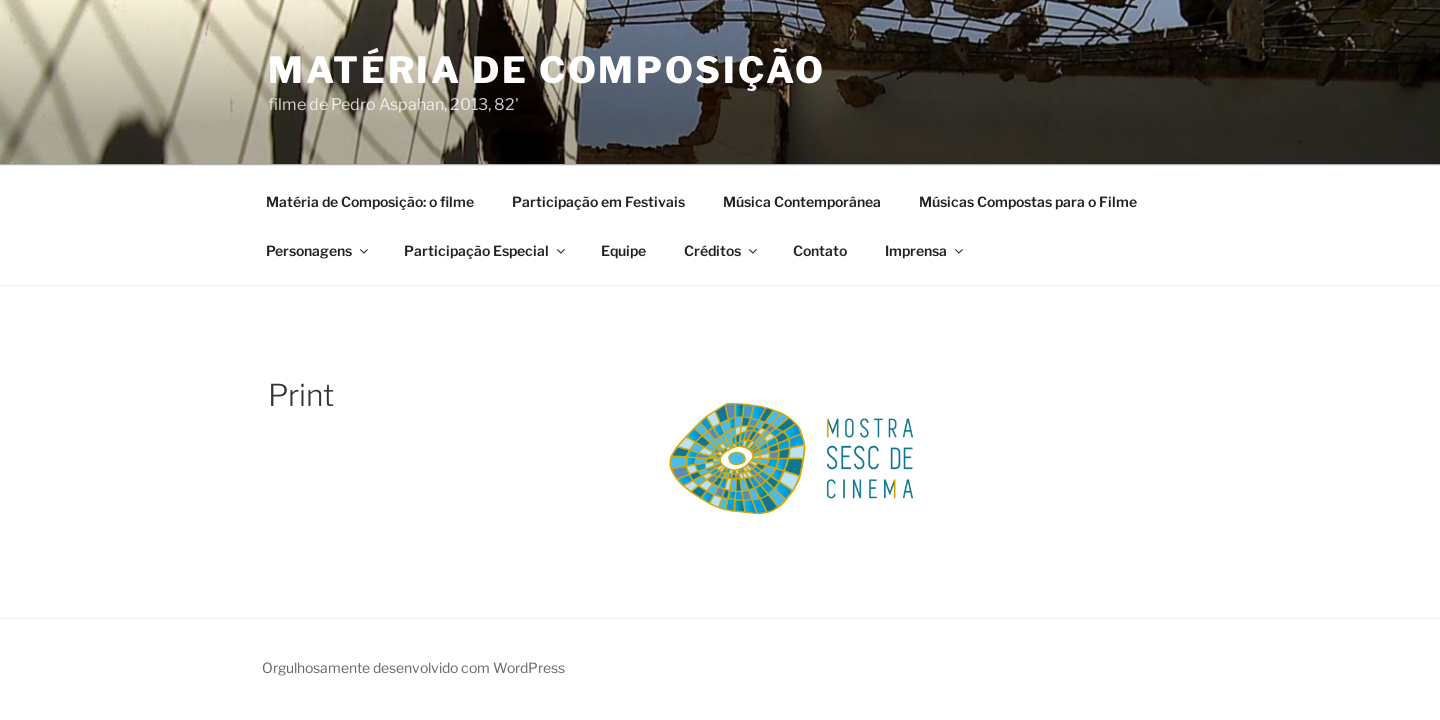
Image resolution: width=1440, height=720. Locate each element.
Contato (820, 250)
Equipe (623, 250)
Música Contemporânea (802, 201)
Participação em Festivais (598, 201)
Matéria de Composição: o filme (370, 201)
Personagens (318, 250)
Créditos (722, 250)
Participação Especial (486, 250)
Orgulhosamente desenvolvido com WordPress (413, 667)
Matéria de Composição (546, 70)
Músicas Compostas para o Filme (1028, 201)
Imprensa (925, 250)
